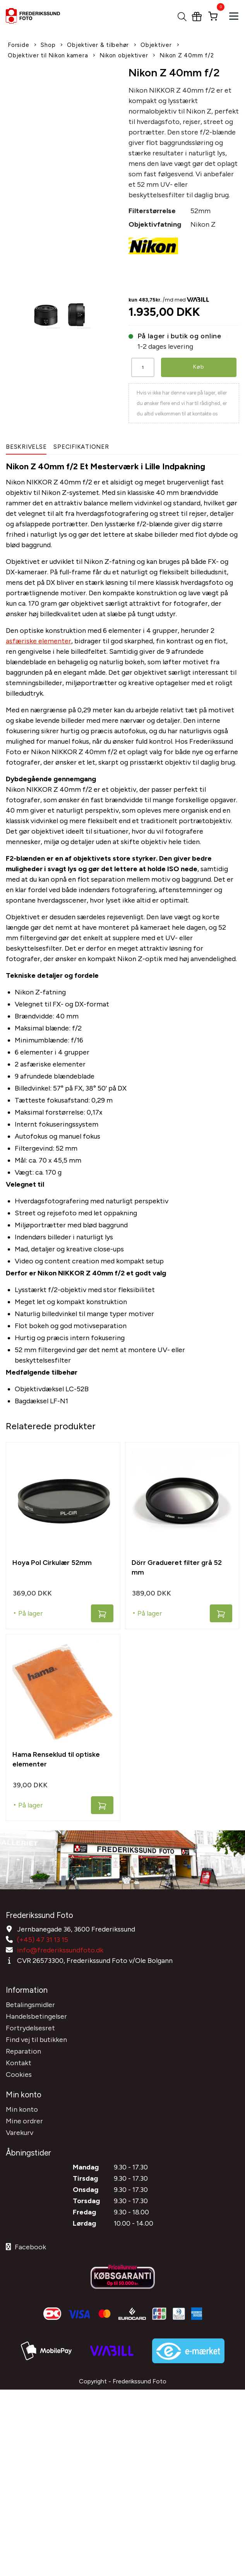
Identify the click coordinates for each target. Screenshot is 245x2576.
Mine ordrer (24, 2121)
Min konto (22, 2109)
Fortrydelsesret (30, 2028)
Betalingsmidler (30, 2004)
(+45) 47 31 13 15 (42, 1939)
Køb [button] (198, 367)
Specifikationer (81, 446)
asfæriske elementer (38, 641)
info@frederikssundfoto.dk (60, 1950)
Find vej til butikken (36, 2039)
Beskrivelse (26, 446)
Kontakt (18, 2063)
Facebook (26, 2247)
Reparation (23, 2051)
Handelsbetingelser (36, 2016)
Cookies (19, 2074)
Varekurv (19, 2132)
